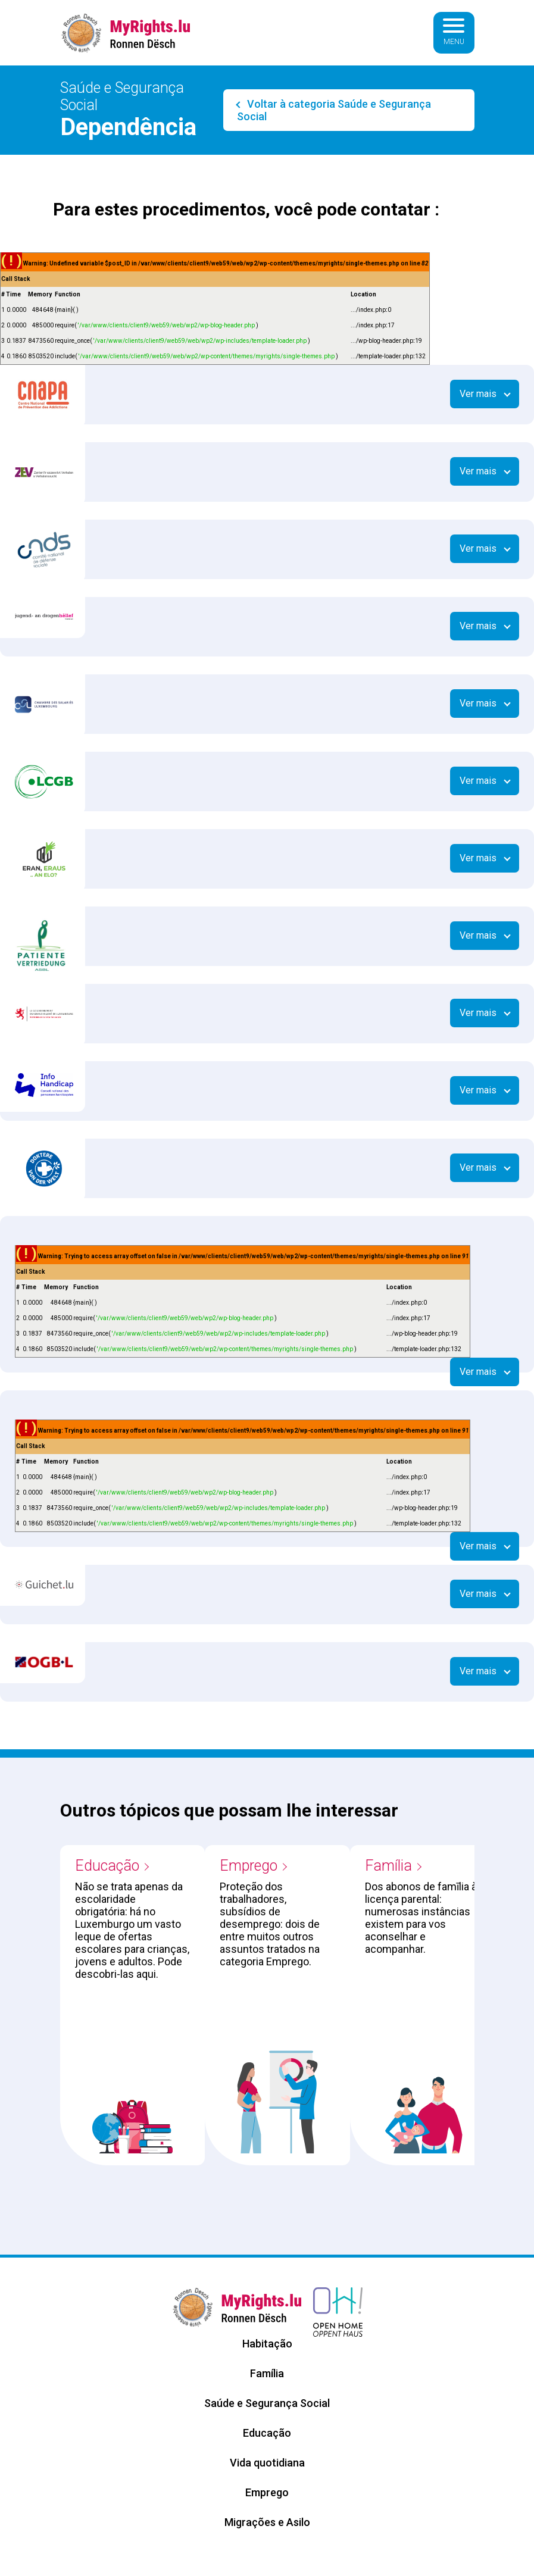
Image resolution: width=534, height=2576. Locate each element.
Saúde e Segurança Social (267, 2403)
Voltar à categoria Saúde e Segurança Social (334, 110)
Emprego (248, 1865)
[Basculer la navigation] (453, 33)
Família (388, 1865)
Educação (107, 1865)
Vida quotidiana (267, 2462)
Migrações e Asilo (267, 2522)
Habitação (267, 2343)
